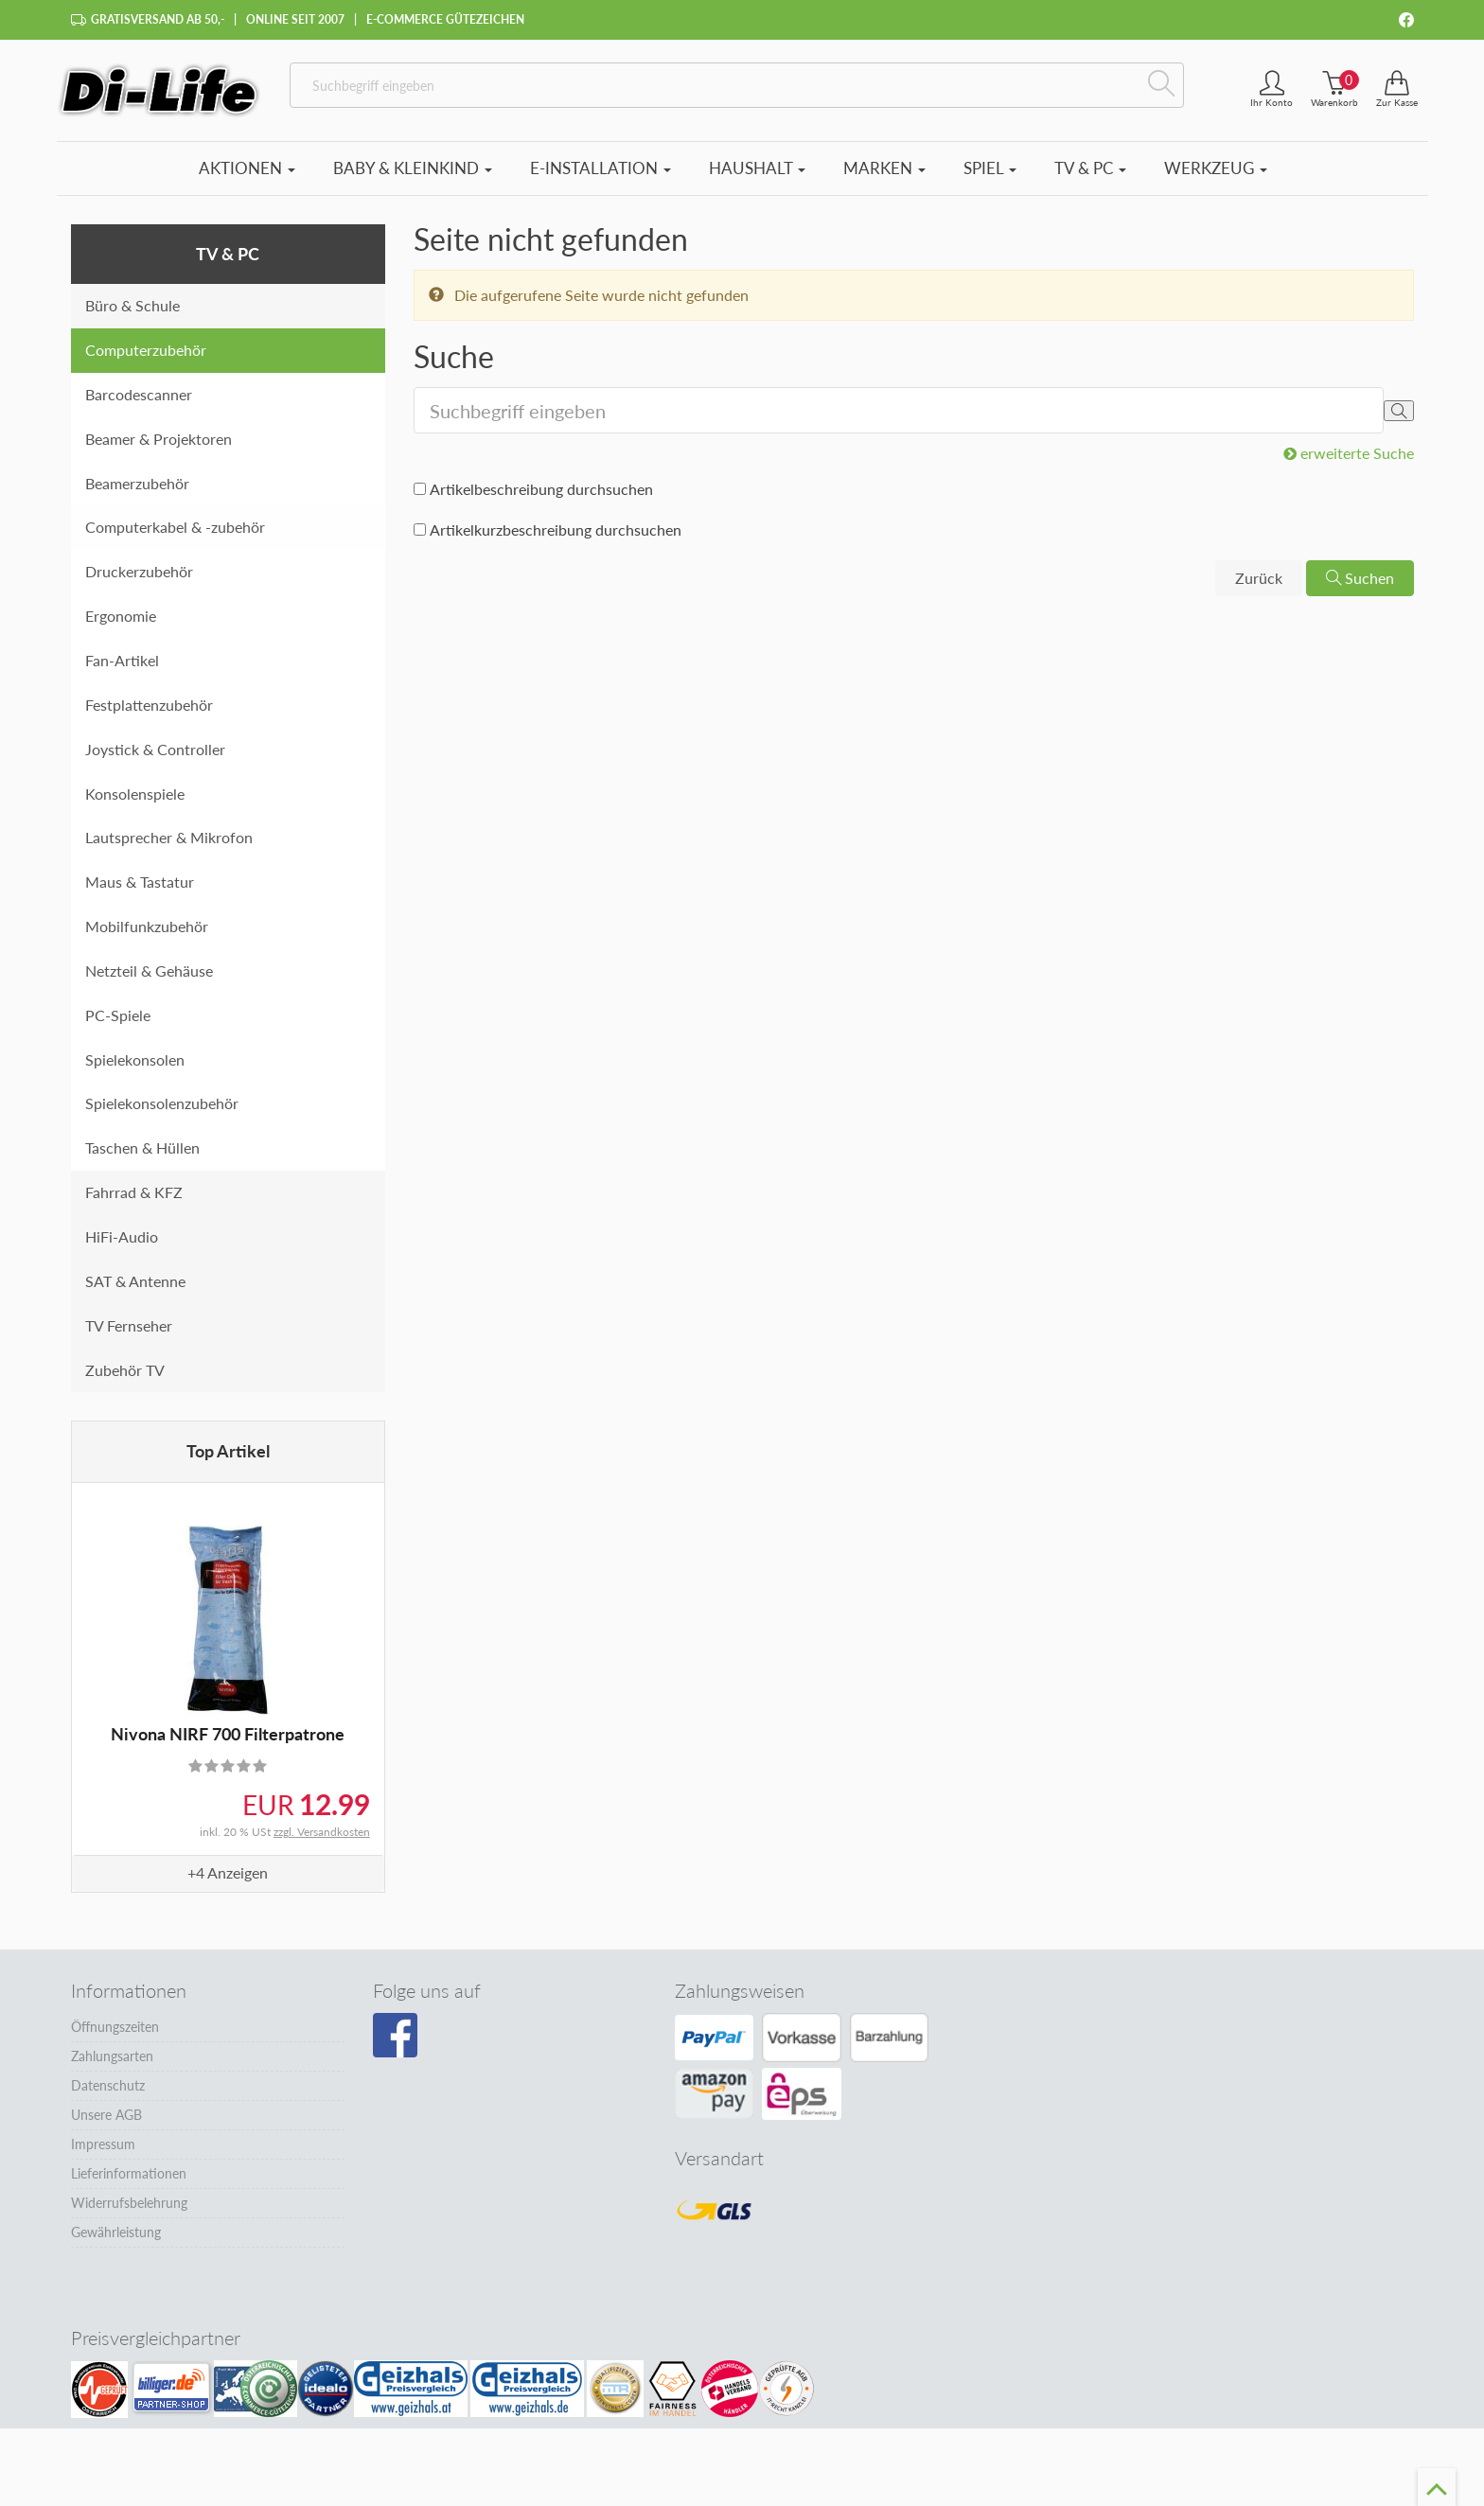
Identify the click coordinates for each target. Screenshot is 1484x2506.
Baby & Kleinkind (412, 168)
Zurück (1258, 578)
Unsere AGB (106, 2115)
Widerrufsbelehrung (129, 2203)
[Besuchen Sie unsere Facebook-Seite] (395, 2035)
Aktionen (247, 168)
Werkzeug (1215, 168)
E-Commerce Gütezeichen (445, 19)
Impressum (103, 2144)
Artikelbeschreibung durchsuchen (541, 489)
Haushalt (757, 168)
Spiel (989, 168)
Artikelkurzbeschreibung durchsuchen (555, 529)
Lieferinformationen (128, 2173)
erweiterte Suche (1348, 453)
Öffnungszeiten (115, 2027)
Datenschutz (108, 2085)
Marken (884, 168)
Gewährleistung (116, 2232)
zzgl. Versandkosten (322, 1832)
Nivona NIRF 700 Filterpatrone (227, 1733)
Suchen (1360, 578)
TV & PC (1090, 168)
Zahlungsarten (112, 2056)
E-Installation (600, 168)
